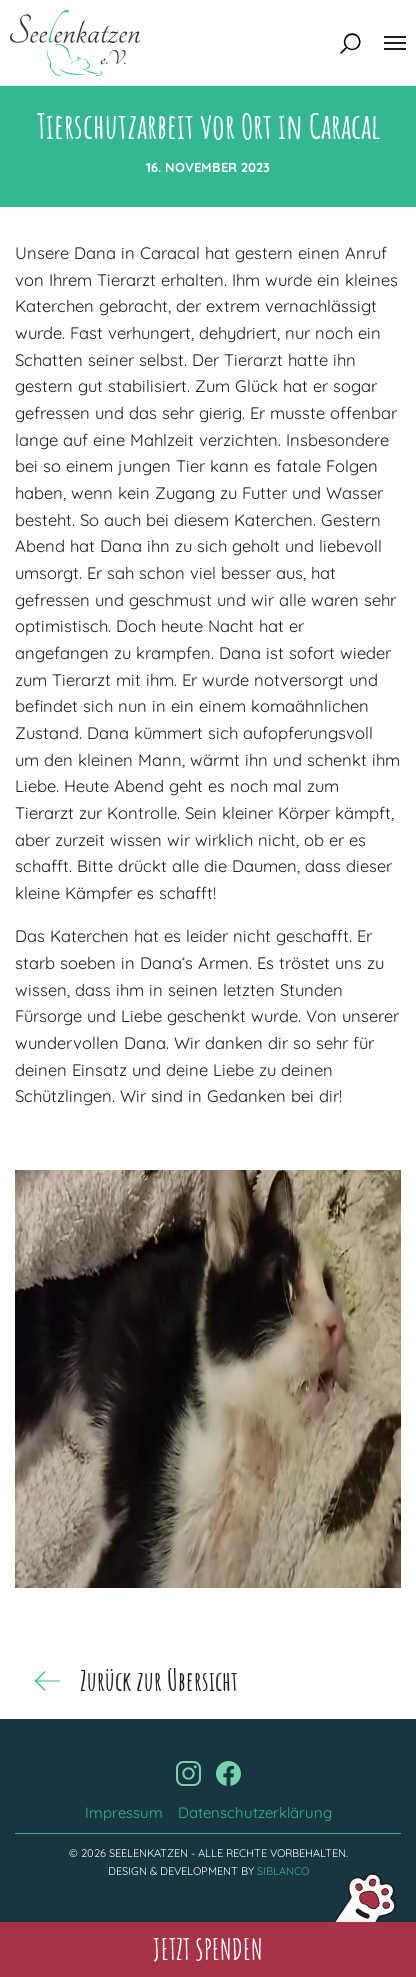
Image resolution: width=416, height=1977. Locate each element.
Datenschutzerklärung (255, 1812)
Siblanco (283, 1871)
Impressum (124, 1812)
